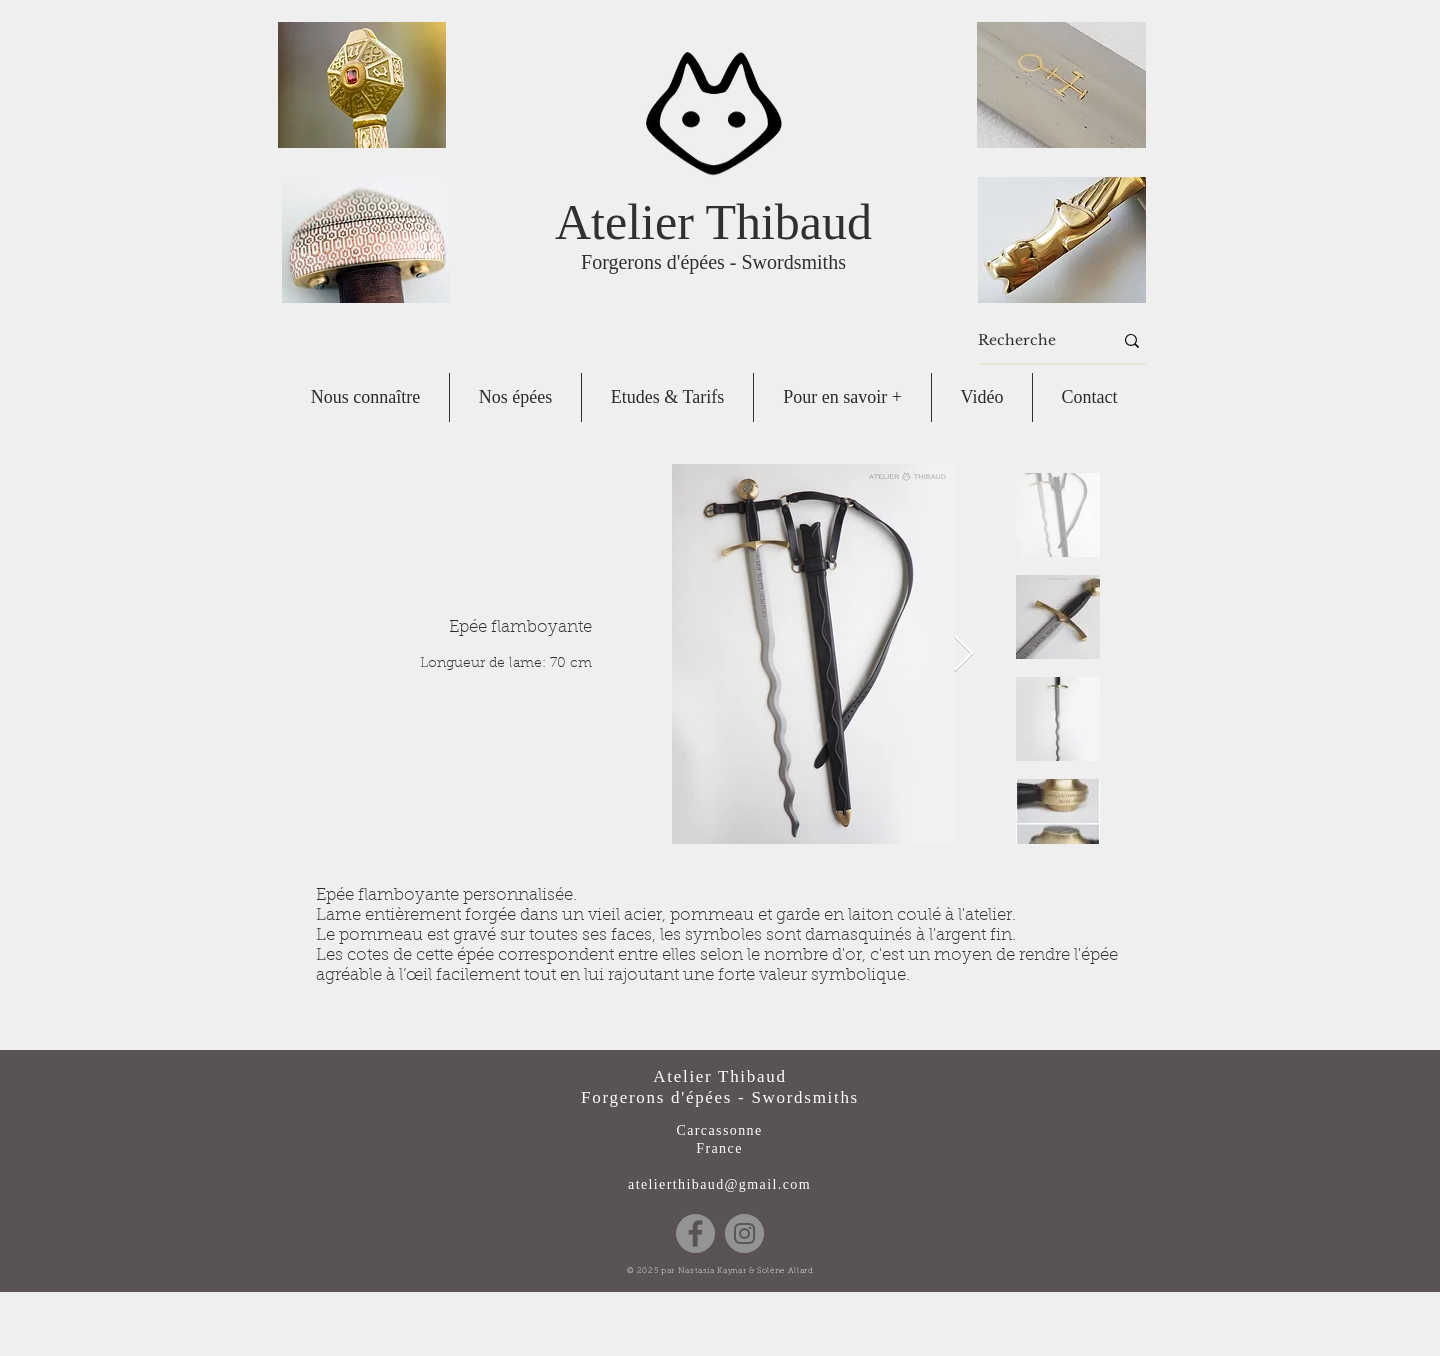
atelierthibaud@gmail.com (719, 1184)
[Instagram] (744, 1233)
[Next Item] (963, 654)
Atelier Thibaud (713, 222)
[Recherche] (1030, 341)
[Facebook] (695, 1233)
